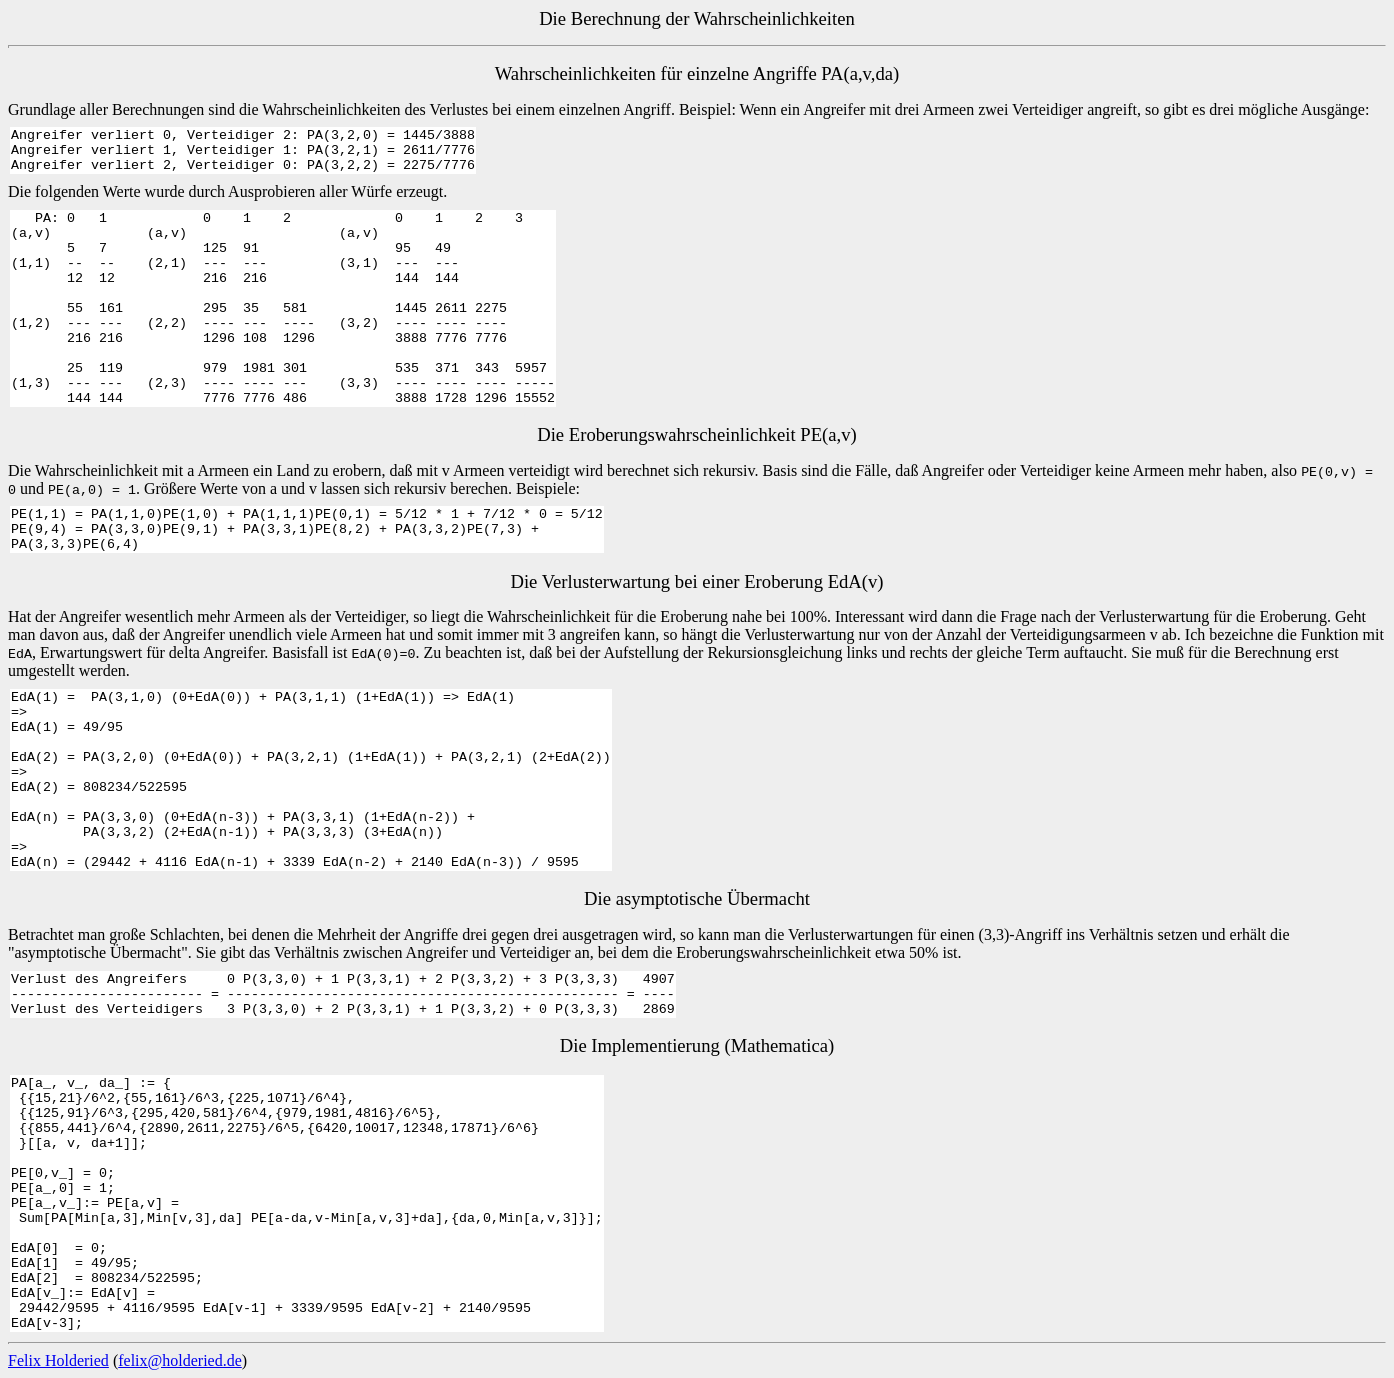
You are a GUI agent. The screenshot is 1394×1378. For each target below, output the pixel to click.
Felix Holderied (58, 1360)
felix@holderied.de (180, 1360)
